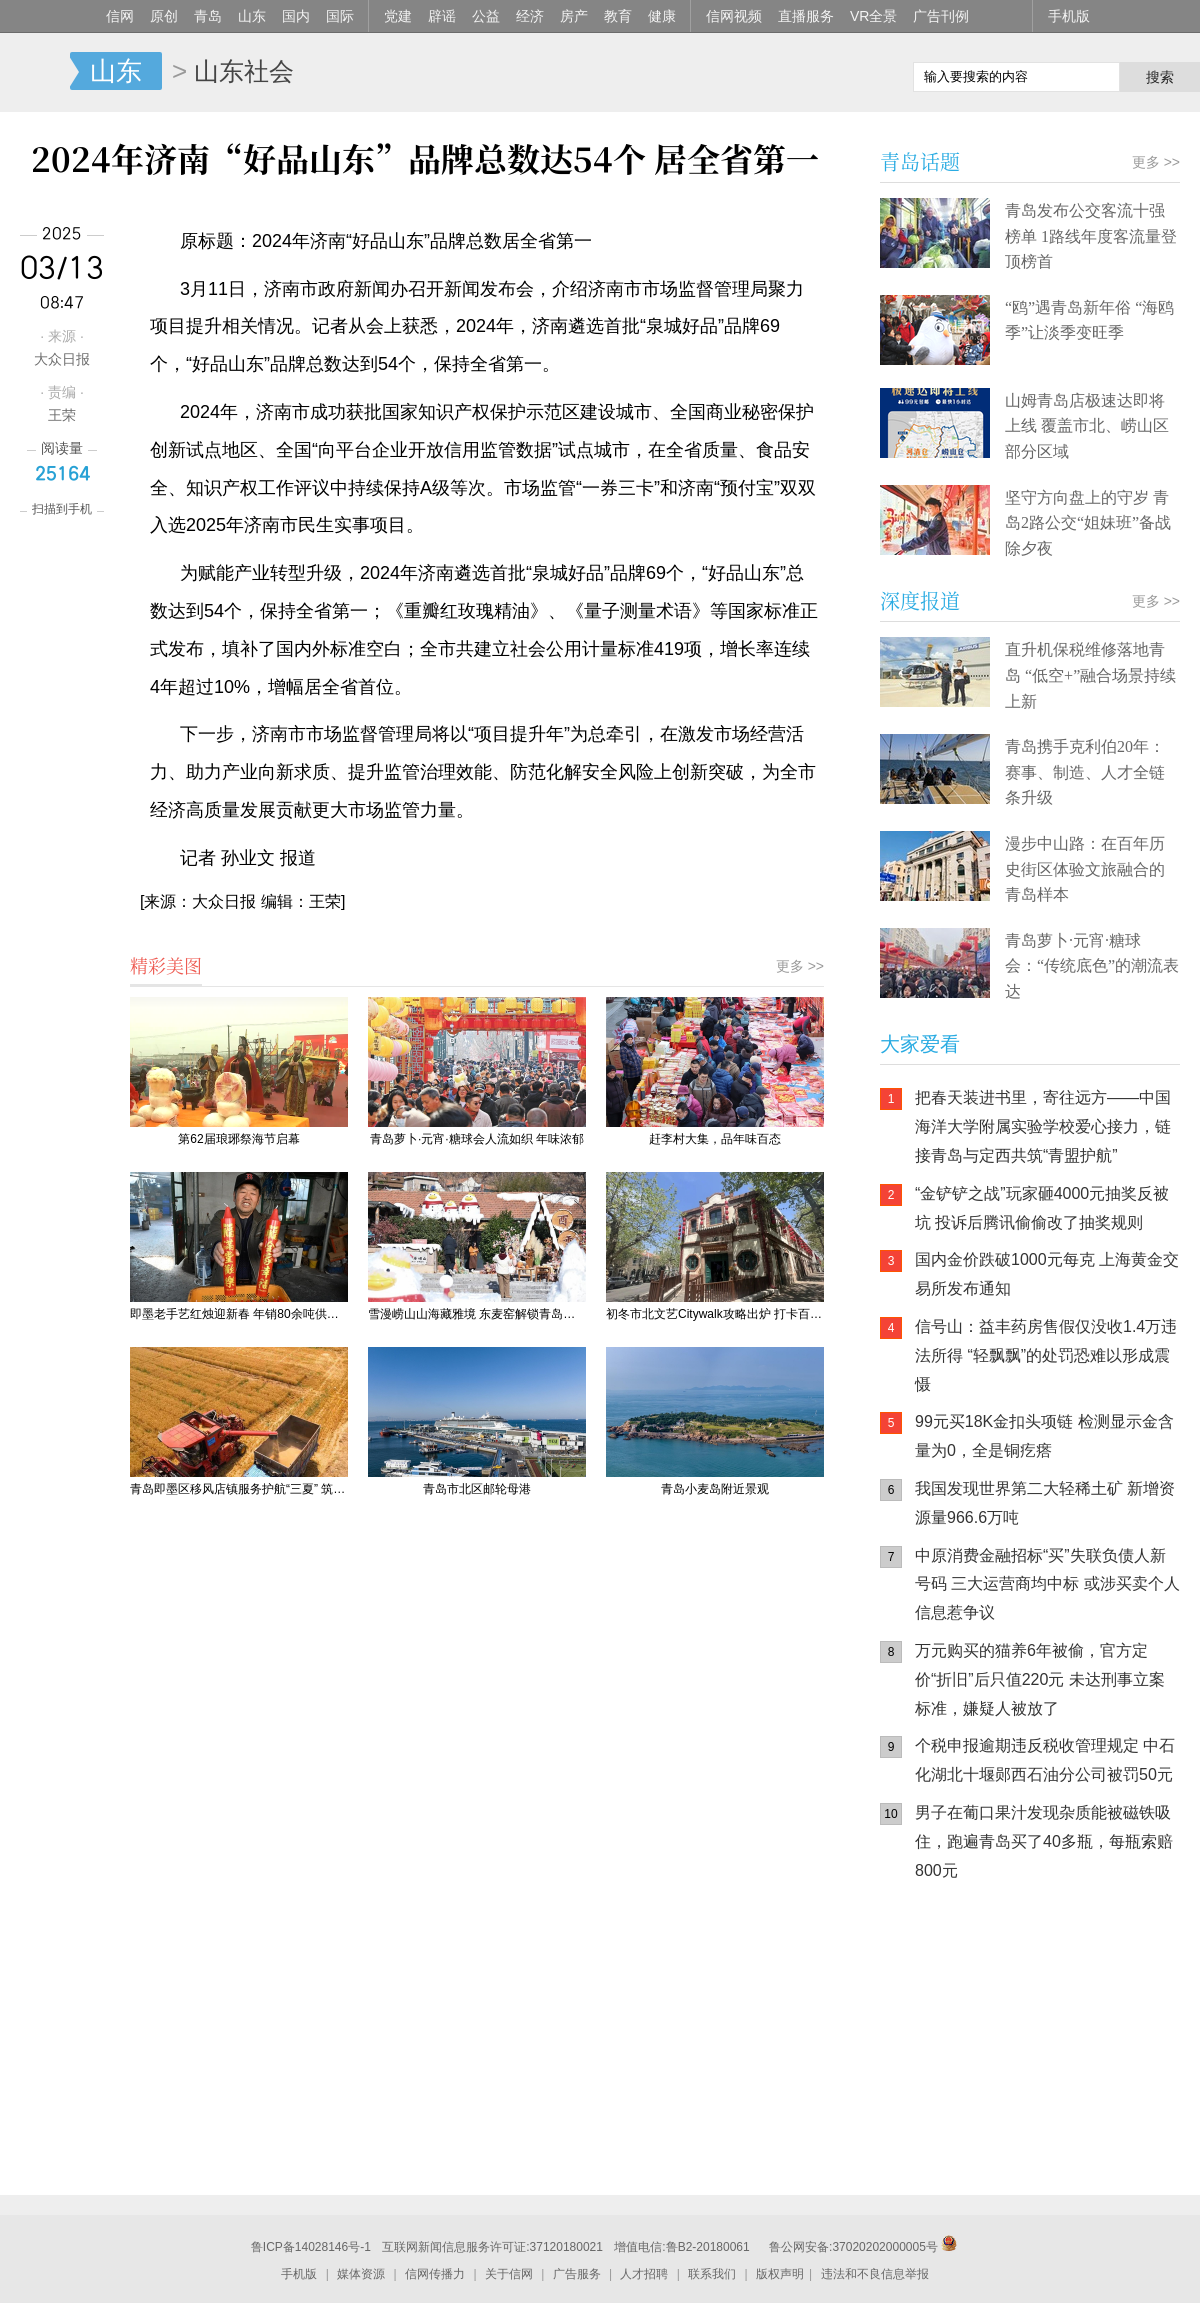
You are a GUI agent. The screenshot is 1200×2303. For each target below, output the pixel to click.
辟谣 (442, 16)
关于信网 (509, 2274)
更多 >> (800, 966)
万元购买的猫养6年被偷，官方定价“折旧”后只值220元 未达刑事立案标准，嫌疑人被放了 (1040, 1679)
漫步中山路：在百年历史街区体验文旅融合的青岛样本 (1085, 869)
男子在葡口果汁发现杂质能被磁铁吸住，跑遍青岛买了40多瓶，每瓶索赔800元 (1044, 1841)
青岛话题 (920, 161)
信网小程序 (1060, 2025)
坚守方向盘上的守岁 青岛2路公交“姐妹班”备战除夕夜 (1088, 523)
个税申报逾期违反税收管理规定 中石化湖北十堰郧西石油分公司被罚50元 (1045, 1760)
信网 (120, 16)
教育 (618, 16)
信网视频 (734, 16)
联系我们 (712, 2274)
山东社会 (244, 71)
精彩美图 (166, 965)
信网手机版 (940, 2025)
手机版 (1069, 16)
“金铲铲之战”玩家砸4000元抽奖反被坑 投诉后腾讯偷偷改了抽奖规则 (1042, 1208)
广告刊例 (941, 16)
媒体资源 (361, 2274)
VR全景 (873, 16)
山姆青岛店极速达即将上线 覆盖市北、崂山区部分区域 (1087, 426)
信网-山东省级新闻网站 (35, 72)
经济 (530, 16)
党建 (398, 16)
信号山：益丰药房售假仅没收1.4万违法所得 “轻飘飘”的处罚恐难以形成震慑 (1046, 1355)
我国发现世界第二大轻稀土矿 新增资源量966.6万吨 (1045, 1503)
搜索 (1160, 77)
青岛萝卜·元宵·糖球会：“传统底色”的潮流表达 (1092, 966)
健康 (662, 16)
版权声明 (780, 2274)
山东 (252, 16)
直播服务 (806, 16)
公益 (486, 16)
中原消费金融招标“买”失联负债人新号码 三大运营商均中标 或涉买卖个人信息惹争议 (1047, 1584)
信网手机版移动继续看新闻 (795, 73)
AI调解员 (1060, 2105)
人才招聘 (644, 2274)
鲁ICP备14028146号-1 (311, 2247)
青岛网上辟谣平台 (940, 2105)
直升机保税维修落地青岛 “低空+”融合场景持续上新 (1090, 675)
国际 (340, 16)
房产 (574, 16)
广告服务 (577, 2274)
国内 (296, 16)
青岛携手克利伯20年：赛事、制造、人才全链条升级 (1085, 772)
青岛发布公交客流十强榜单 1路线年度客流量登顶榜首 (1091, 236)
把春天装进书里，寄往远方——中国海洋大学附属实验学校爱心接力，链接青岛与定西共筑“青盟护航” (1043, 1126)
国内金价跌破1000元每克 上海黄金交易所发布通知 (1047, 1274)
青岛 (208, 16)
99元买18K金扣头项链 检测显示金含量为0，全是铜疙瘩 (1044, 1436)
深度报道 (920, 600)
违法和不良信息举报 (875, 2274)
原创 (164, 16)
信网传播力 (435, 2274)
